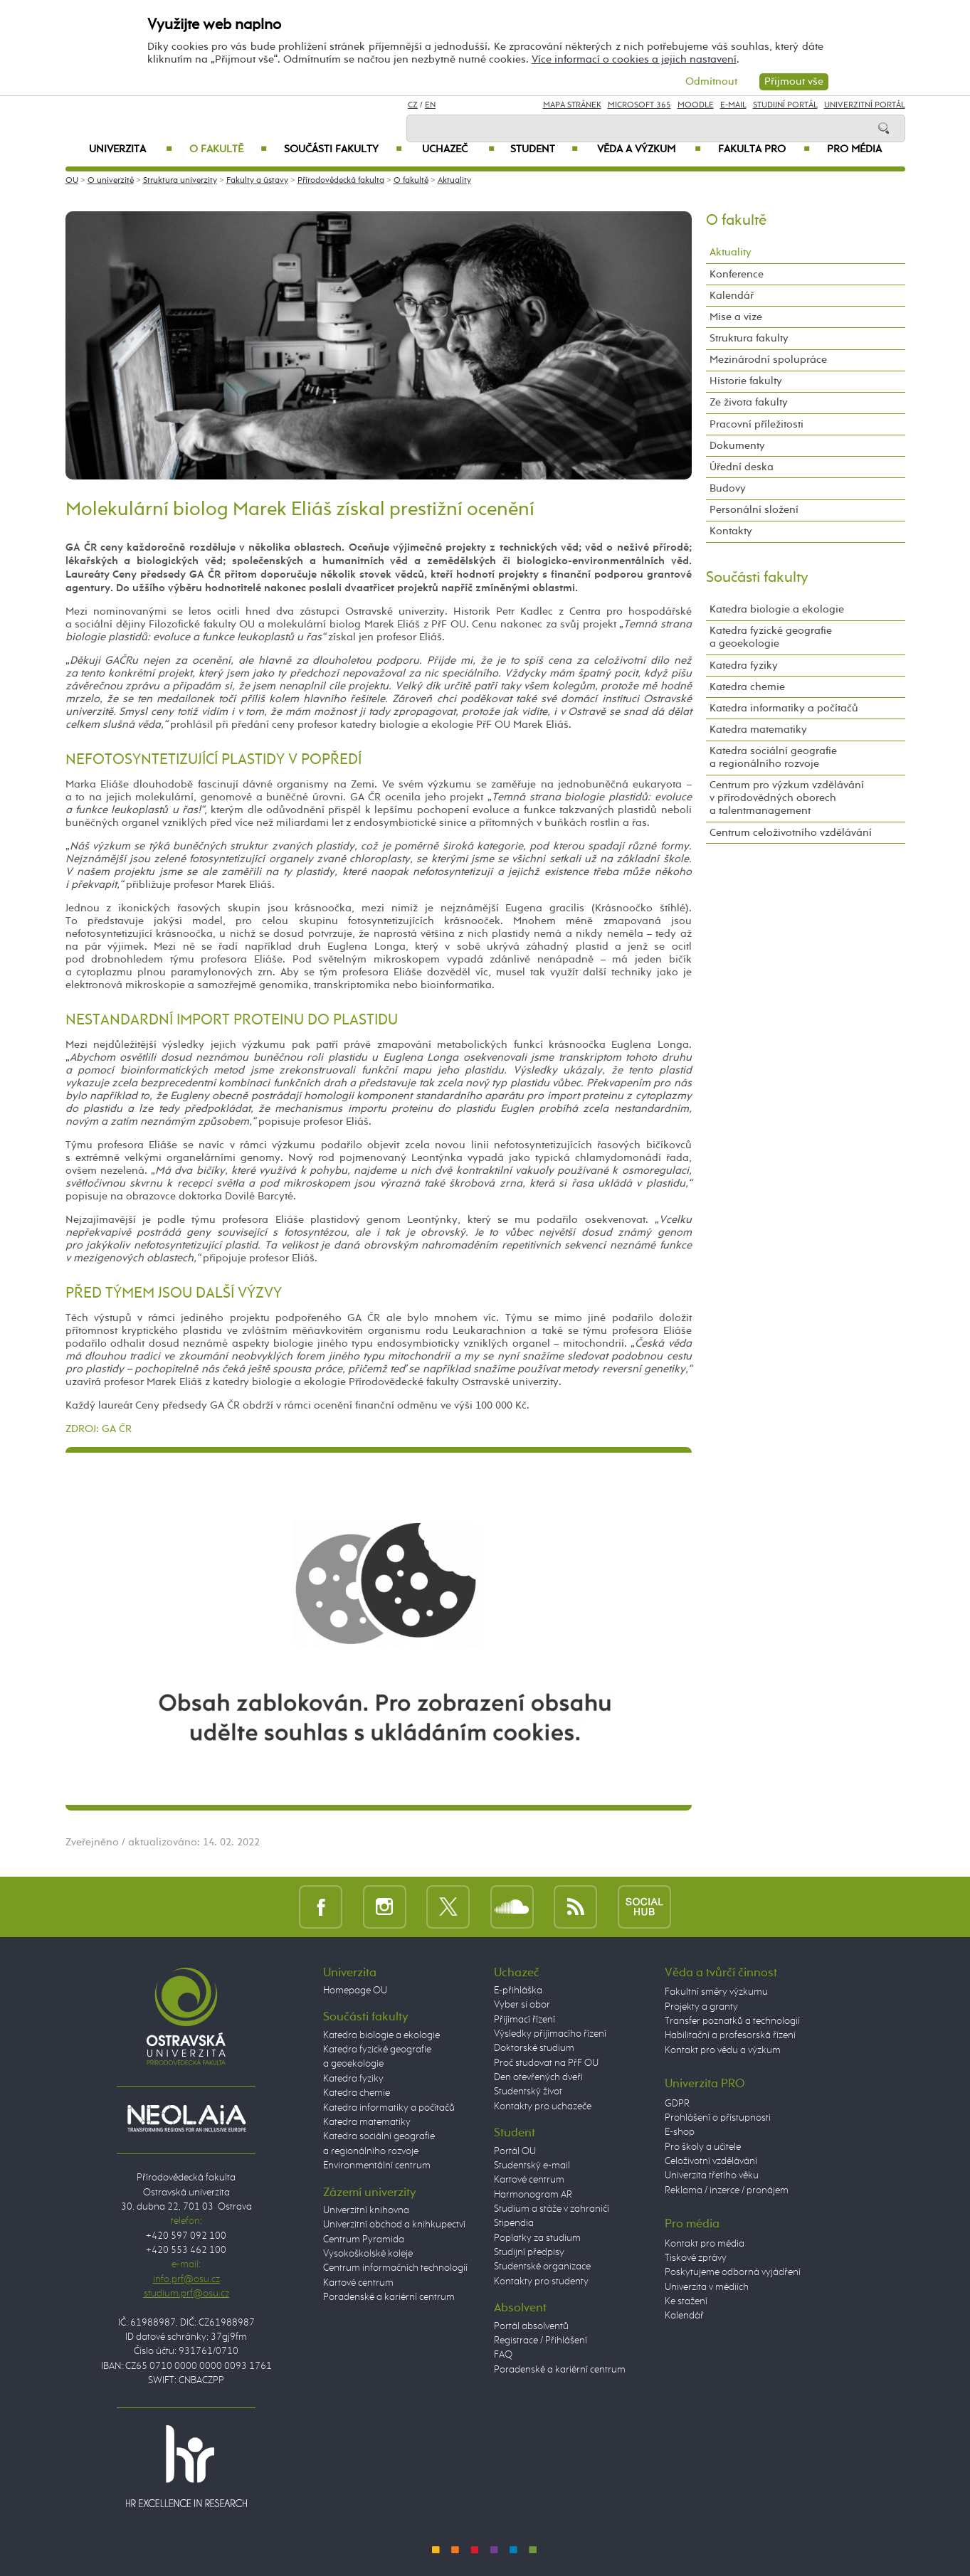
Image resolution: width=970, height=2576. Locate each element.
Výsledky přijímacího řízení (550, 2034)
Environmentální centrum (377, 2165)
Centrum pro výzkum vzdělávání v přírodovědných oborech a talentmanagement (787, 798)
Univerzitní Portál (864, 105)
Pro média (854, 149)
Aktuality (454, 180)
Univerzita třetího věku (712, 2175)
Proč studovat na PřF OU (546, 2063)
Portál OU (515, 2151)
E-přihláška (518, 1990)
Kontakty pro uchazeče (542, 2106)
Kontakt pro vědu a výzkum (723, 2050)
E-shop (680, 2132)
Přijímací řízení (524, 2020)
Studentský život (528, 2092)
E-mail (733, 105)
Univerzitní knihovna (366, 2210)
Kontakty (731, 531)
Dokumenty (737, 445)
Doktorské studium (534, 2048)
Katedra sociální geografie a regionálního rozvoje (773, 757)
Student (544, 149)
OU (71, 180)
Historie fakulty (746, 381)
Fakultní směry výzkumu (716, 1992)
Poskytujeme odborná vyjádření (733, 2272)
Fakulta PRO (763, 149)
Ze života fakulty (749, 402)
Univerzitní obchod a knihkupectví (394, 2225)
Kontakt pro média (704, 2244)
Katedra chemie (747, 687)
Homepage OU (355, 1990)
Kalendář (732, 295)
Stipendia (514, 2223)
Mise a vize (736, 317)
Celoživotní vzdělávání (711, 2161)
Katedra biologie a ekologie (777, 609)
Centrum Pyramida (363, 2239)
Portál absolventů (531, 2326)
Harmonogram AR (533, 2195)
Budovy (728, 488)
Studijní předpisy (529, 2252)
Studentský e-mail (532, 2165)
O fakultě (228, 149)
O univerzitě (111, 180)
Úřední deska (742, 467)
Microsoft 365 (639, 105)
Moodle (696, 105)
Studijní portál (785, 105)
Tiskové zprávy (696, 2258)
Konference (737, 274)
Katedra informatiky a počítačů (784, 708)
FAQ (503, 2355)
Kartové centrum (358, 2283)
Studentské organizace (542, 2267)
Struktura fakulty (749, 338)
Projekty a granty (701, 2007)
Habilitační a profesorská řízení (730, 2035)
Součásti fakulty (343, 149)
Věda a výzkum (649, 149)
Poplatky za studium (537, 2238)
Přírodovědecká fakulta (340, 180)
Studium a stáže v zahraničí (551, 2209)
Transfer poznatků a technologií (732, 2021)
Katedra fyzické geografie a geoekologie (771, 637)
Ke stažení (686, 2301)
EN (430, 105)
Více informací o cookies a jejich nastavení (634, 59)
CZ (413, 105)
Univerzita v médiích (707, 2287)
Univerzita (130, 149)
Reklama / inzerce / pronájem (727, 2190)
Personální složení (754, 509)
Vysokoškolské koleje (368, 2254)
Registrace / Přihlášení (540, 2341)
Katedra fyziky (744, 665)
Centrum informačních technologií (395, 2268)
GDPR (677, 2104)
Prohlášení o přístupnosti (718, 2118)
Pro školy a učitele (703, 2147)
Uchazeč (458, 149)
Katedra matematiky (758, 729)
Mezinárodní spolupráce (768, 359)
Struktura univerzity (180, 180)
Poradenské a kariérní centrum (389, 2297)
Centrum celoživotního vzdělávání (791, 832)
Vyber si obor (522, 2005)
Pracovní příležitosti (756, 424)
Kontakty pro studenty (541, 2281)
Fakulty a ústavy (257, 180)
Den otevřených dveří (538, 2077)
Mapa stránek (572, 105)
